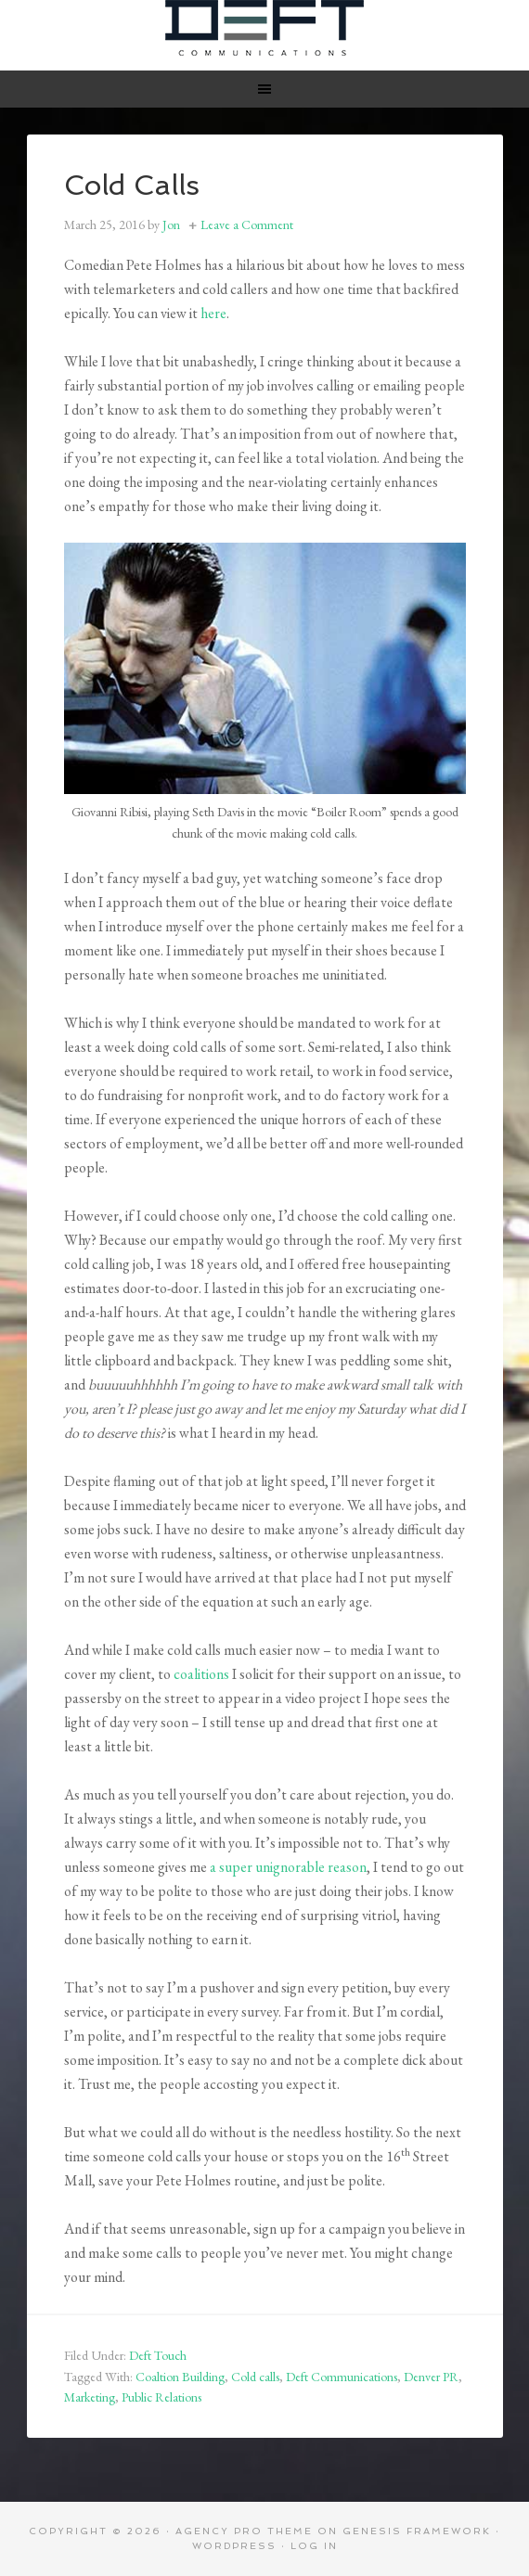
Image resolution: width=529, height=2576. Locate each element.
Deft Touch (158, 2355)
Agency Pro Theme (244, 2531)
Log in (314, 2546)
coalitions (201, 1674)
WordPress (234, 2546)
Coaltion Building (180, 2376)
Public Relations (161, 2397)
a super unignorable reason (288, 1867)
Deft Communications (265, 28)
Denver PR (431, 2376)
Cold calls (255, 2376)
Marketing (89, 2397)
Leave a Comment (246, 224)
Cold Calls (132, 185)
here (213, 313)
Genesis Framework (416, 2531)
